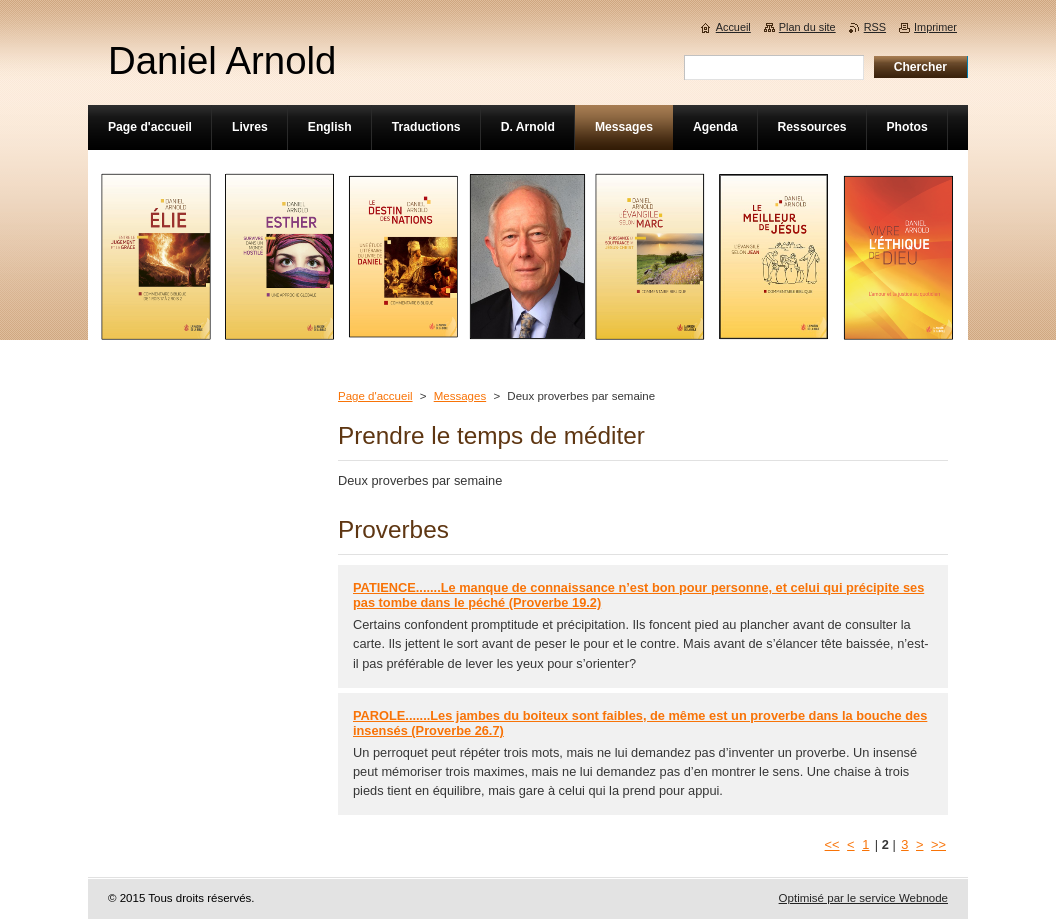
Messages (460, 396)
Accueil (733, 27)
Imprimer (935, 27)
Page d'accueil (375, 396)
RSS (875, 27)
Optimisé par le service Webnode (863, 898)
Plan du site (807, 27)
